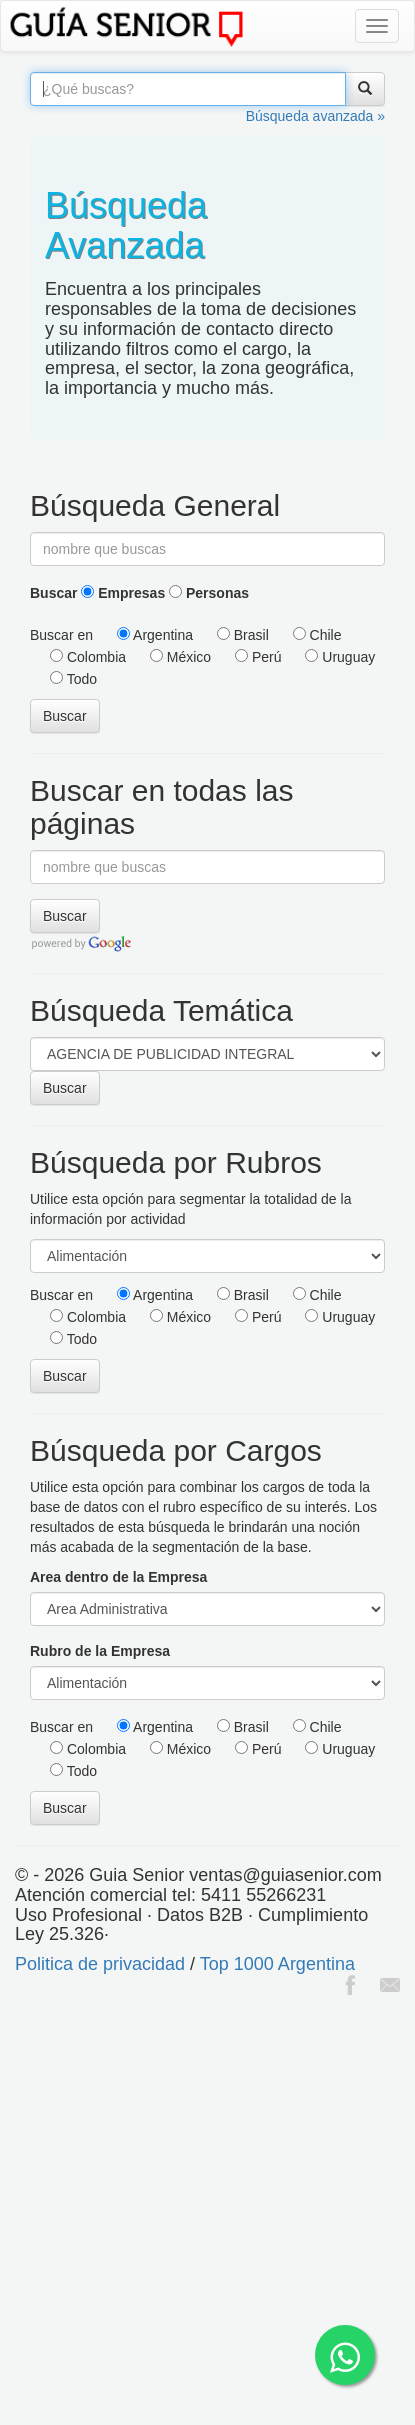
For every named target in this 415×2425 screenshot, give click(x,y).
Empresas (123, 593)
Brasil (243, 635)
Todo (73, 679)
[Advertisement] (207, 2212)
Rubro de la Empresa (100, 1651)
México (180, 657)
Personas (209, 593)
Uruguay (340, 657)
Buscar (53, 593)
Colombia (88, 657)
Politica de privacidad (100, 1964)
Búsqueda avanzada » (315, 116)
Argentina (155, 635)
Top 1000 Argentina (277, 1964)
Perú (258, 657)
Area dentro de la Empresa (118, 1577)
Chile (317, 635)
